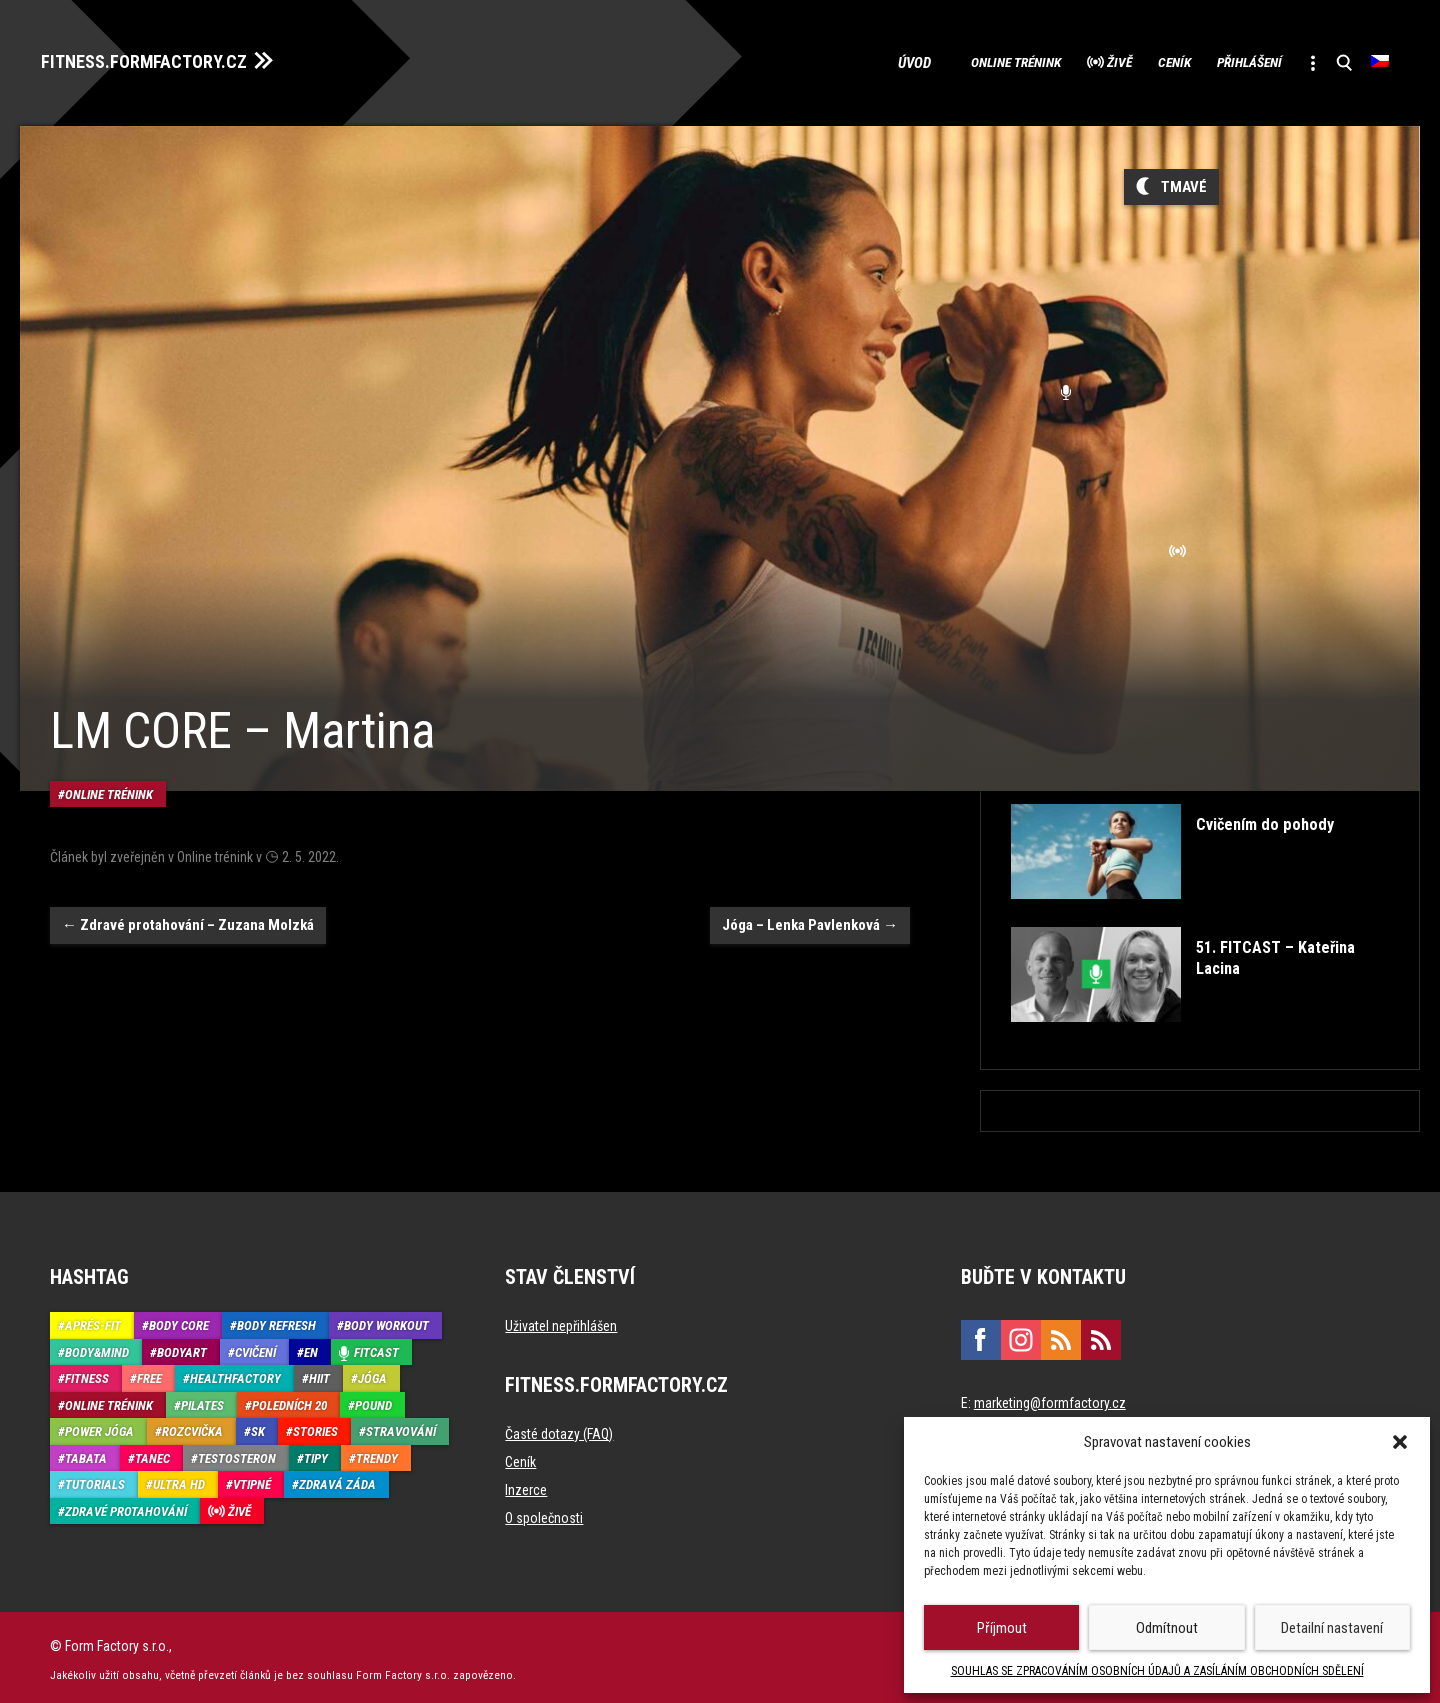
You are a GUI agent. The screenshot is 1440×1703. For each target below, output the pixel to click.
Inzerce (526, 1485)
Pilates (202, 1399)
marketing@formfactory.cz (1050, 1398)
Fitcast (376, 1346)
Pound (373, 1399)
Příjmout (1002, 1628)
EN (311, 1346)
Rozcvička (192, 1426)
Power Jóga (99, 1426)
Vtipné (252, 1479)
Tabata (86, 1452)
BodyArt (182, 1346)
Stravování (401, 1426)
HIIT (319, 1373)
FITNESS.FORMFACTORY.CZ (161, 58)
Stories (315, 1426)
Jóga (372, 1373)
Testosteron (237, 1452)
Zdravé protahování (126, 1505)
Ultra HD (179, 1479)
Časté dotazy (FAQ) (559, 1429)
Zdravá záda (337, 1479)
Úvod (824, 60)
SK (258, 1426)
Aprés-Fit (93, 1320)
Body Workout (386, 1320)
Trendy (377, 1452)
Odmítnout (1167, 1628)
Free (149, 1373)
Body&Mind (97, 1346)
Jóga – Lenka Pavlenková (810, 885)
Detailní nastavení (1332, 1628)
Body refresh (276, 1320)
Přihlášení (1221, 60)
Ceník (1127, 60)
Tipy (316, 1452)
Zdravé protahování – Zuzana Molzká (188, 885)
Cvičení (255, 1346)
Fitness (87, 1373)
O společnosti (544, 1513)
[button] (1400, 1442)
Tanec (152, 1452)
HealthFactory (235, 1373)
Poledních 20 (289, 1399)
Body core (179, 1320)
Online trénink (931, 60)
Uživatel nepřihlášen (561, 1321)
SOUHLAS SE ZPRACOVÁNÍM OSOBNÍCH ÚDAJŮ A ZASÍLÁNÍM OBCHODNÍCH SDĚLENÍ (1157, 1671)
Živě (1055, 60)
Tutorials (95, 1479)
